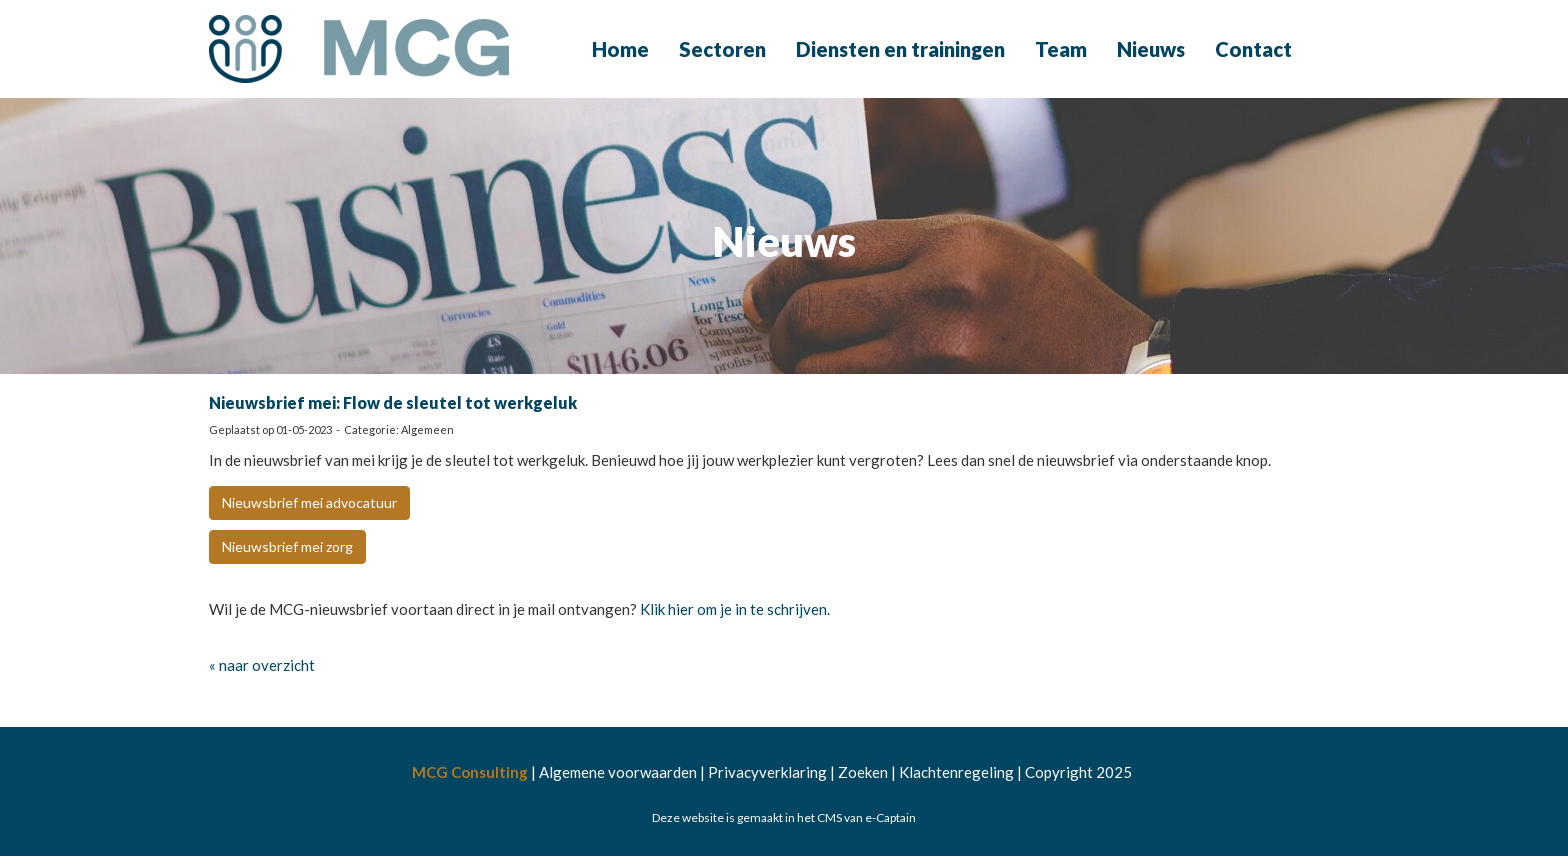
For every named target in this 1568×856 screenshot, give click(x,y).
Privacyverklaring (767, 772)
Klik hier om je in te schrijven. (736, 609)
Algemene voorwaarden (618, 772)
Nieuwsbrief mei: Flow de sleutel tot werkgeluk (393, 402)
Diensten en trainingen (900, 49)
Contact (1253, 49)
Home (620, 49)
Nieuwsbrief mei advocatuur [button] (309, 502)
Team (1061, 49)
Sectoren (722, 49)
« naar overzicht (262, 665)
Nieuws (1151, 49)
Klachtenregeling (956, 772)
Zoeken (863, 772)
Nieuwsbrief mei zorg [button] (287, 546)
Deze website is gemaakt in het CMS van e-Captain (784, 817)
